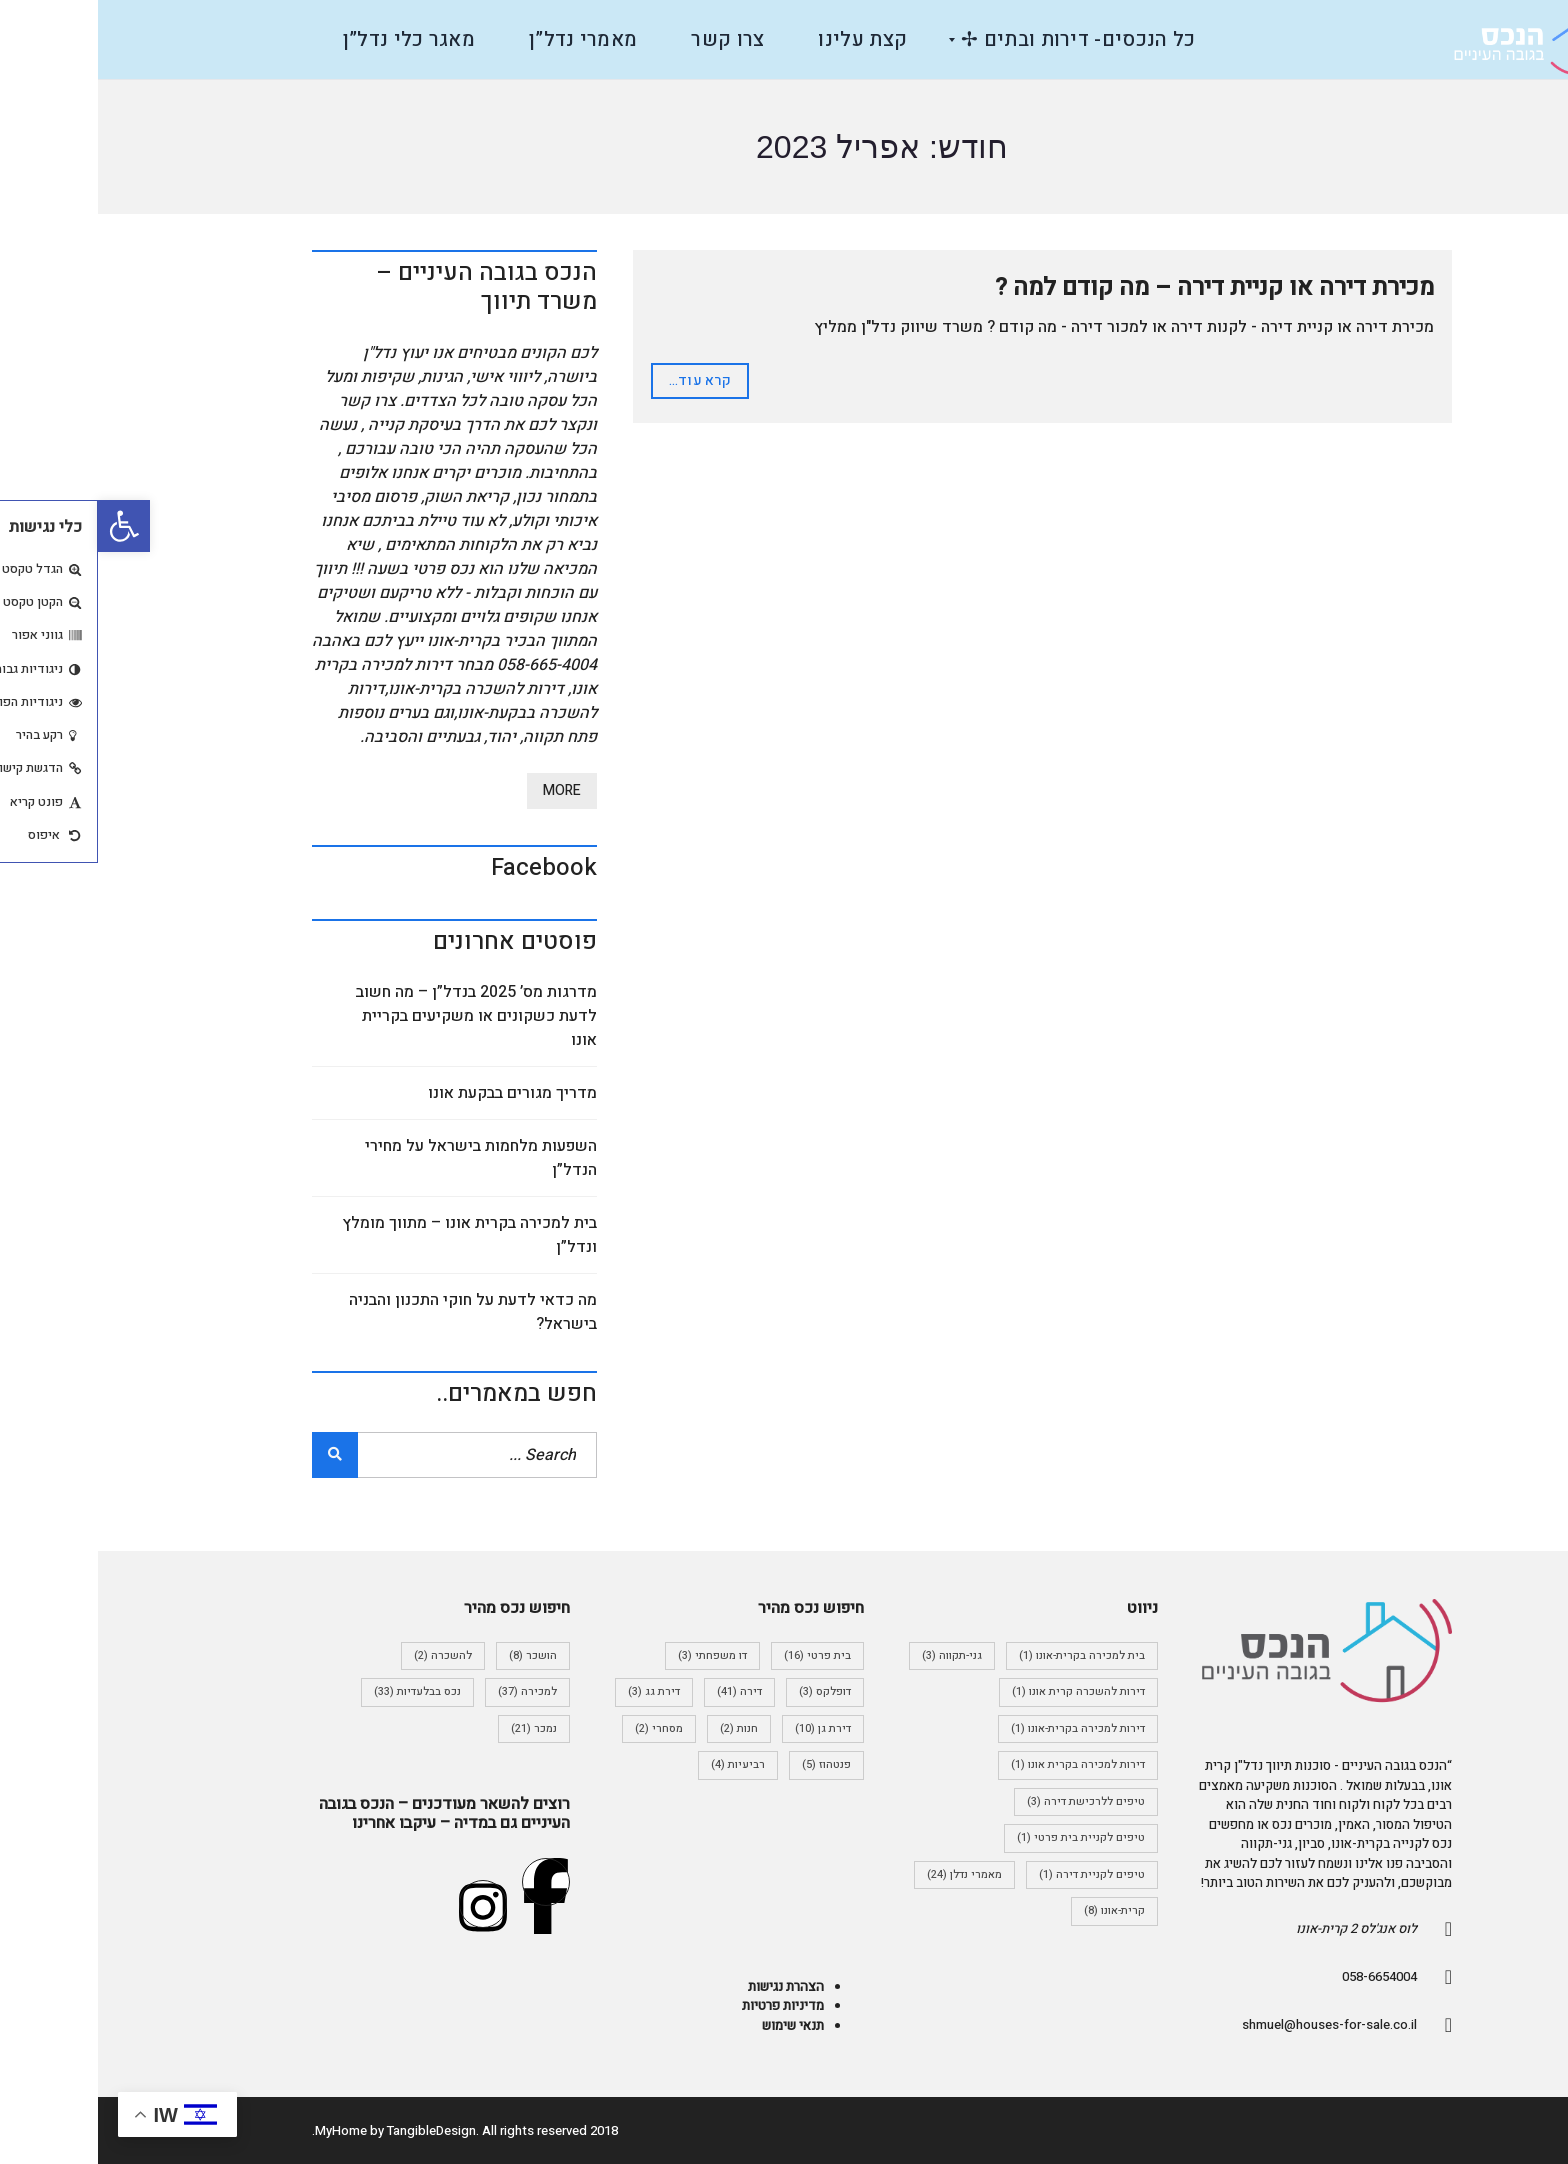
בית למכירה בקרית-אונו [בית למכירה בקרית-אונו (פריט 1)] (984, 1655)
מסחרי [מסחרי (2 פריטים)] (561, 1728)
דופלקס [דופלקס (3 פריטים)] (727, 1691)
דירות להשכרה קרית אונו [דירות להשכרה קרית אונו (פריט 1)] (980, 1691)
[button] (26, 526)
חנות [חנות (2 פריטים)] (641, 1728)
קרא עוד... (602, 380)
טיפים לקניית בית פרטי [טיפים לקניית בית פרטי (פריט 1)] (983, 1837)
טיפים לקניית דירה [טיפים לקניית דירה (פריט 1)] (994, 1874)
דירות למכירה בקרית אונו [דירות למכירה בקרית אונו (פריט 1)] (980, 1764)
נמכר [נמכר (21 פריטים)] (436, 1728)
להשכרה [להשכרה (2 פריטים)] (345, 1655)
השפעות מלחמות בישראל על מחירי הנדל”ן (383, 1158)
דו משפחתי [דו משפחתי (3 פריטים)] (614, 1655)
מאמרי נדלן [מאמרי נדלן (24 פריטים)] (866, 1874)
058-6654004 (1281, 1976)
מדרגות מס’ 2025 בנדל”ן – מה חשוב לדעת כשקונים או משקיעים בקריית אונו (378, 1016)
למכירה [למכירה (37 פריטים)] (429, 1691)
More (464, 790)
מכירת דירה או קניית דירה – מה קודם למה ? (1116, 287)
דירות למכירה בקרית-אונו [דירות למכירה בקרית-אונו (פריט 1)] (980, 1728)
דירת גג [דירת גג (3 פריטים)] (556, 1691)
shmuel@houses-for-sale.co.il (1231, 2024)
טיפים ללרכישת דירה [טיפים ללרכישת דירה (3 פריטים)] (988, 1801)
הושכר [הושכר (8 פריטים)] (435, 1655)
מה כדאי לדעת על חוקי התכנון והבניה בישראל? (375, 1312)
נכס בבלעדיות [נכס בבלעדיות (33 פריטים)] (319, 1691)
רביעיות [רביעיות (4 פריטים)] (640, 1764)
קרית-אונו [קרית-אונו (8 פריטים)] (1016, 1910)
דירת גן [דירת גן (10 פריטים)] (725, 1728)
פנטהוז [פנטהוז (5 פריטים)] (728, 1764)
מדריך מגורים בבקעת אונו (414, 1093)
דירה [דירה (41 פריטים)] (641, 1691)
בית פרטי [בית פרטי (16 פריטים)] (719, 1655)
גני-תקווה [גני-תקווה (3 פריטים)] (854, 1655)
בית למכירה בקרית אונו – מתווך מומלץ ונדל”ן (371, 1235)
